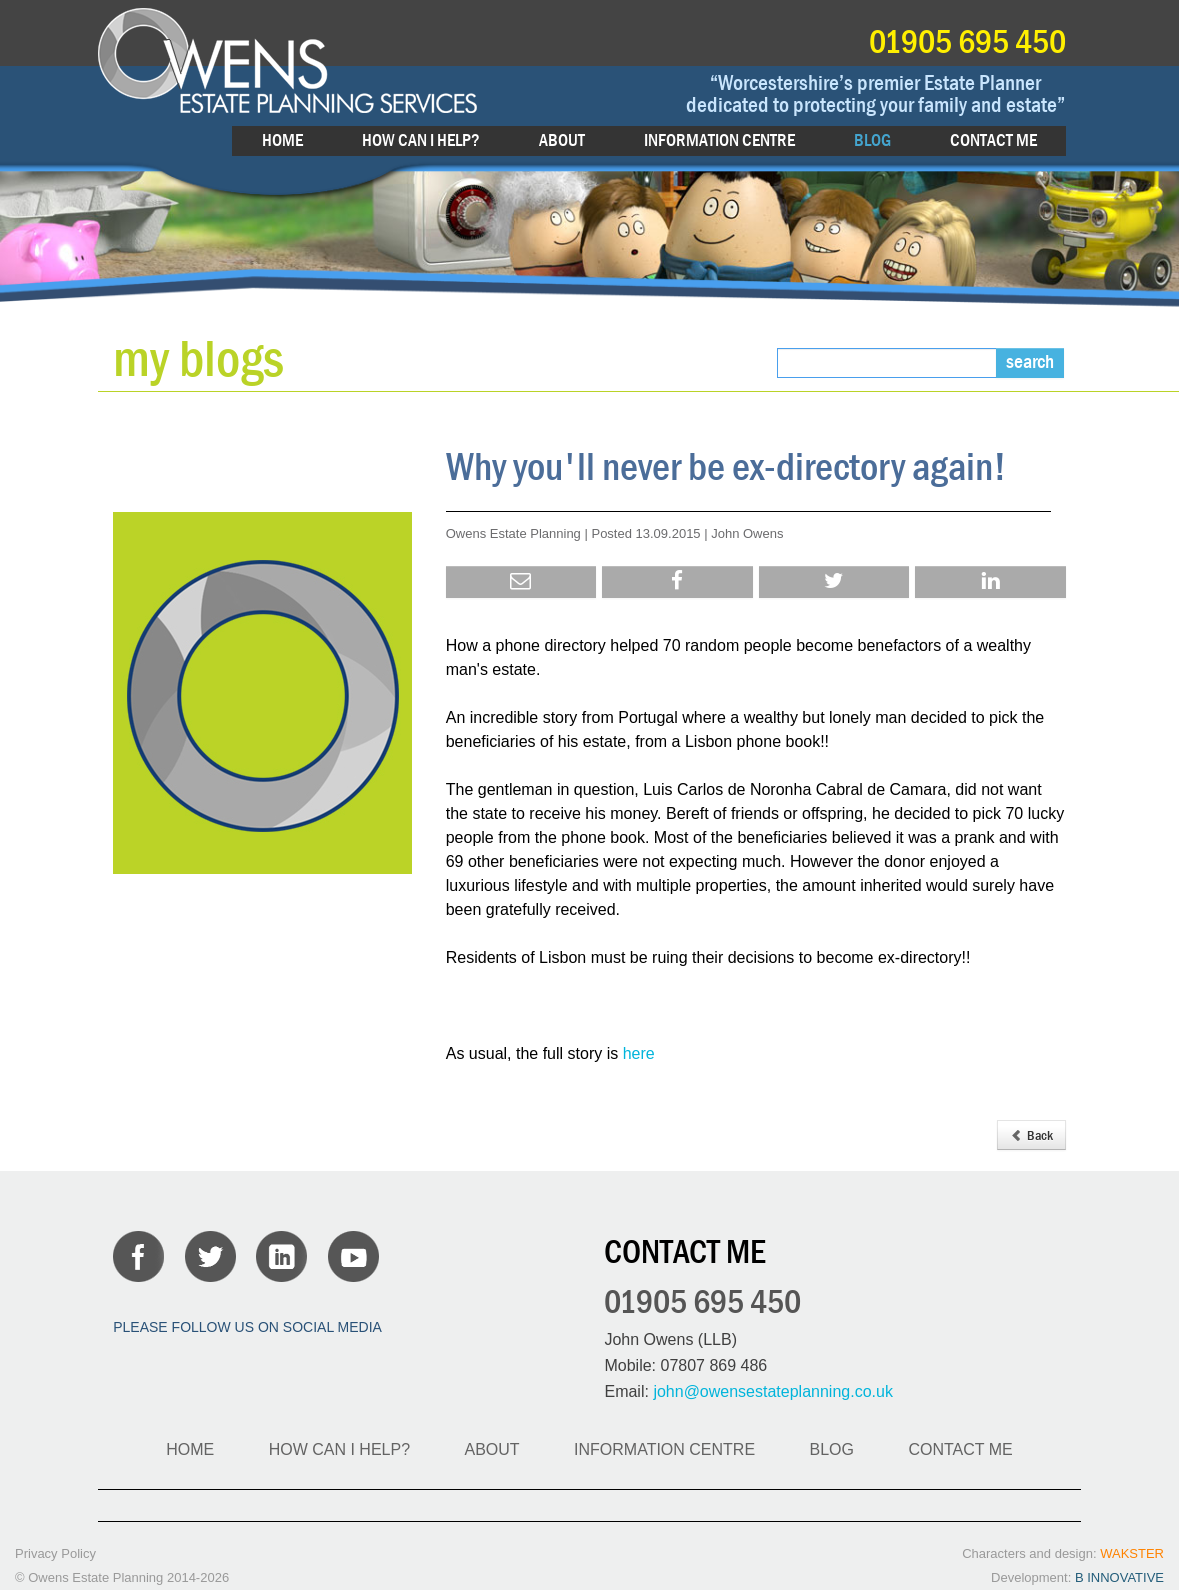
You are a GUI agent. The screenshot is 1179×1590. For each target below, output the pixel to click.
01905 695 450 (967, 40)
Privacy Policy (55, 1553)
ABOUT (562, 140)
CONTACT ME (993, 140)
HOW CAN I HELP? (421, 140)
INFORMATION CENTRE (719, 140)
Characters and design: (1063, 1553)
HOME (282, 140)
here (639, 1053)
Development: (1077, 1577)
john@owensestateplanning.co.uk (773, 1391)
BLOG (872, 140)
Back (1031, 1135)
